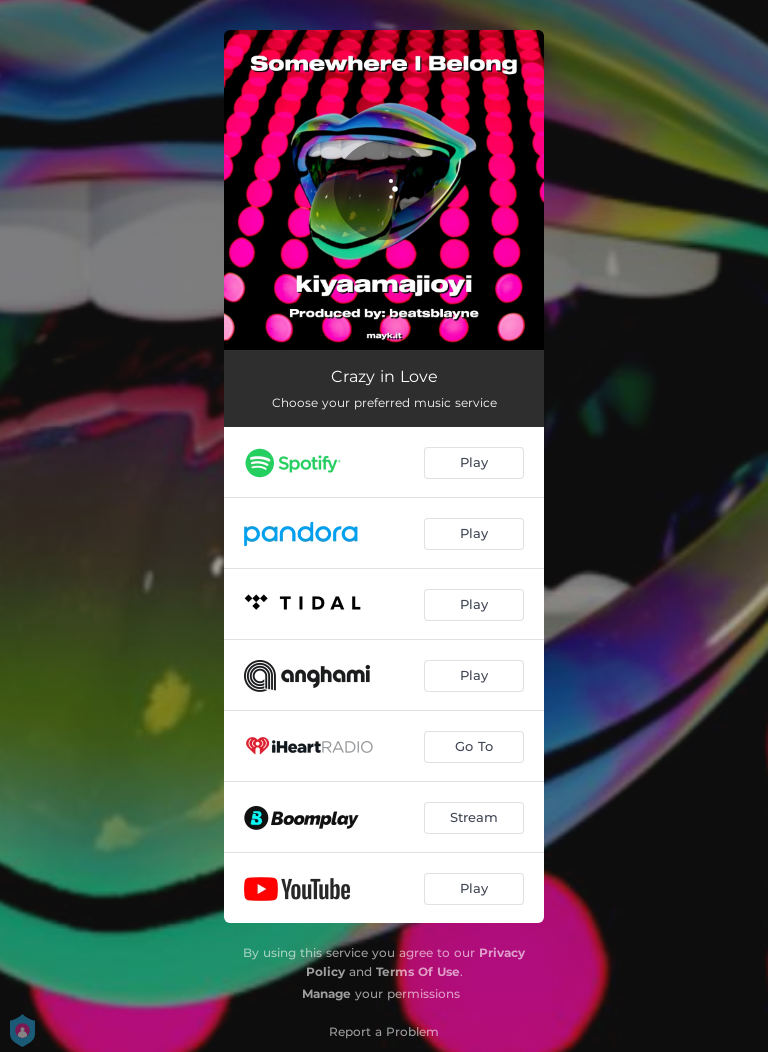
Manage (326, 993)
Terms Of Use (418, 971)
